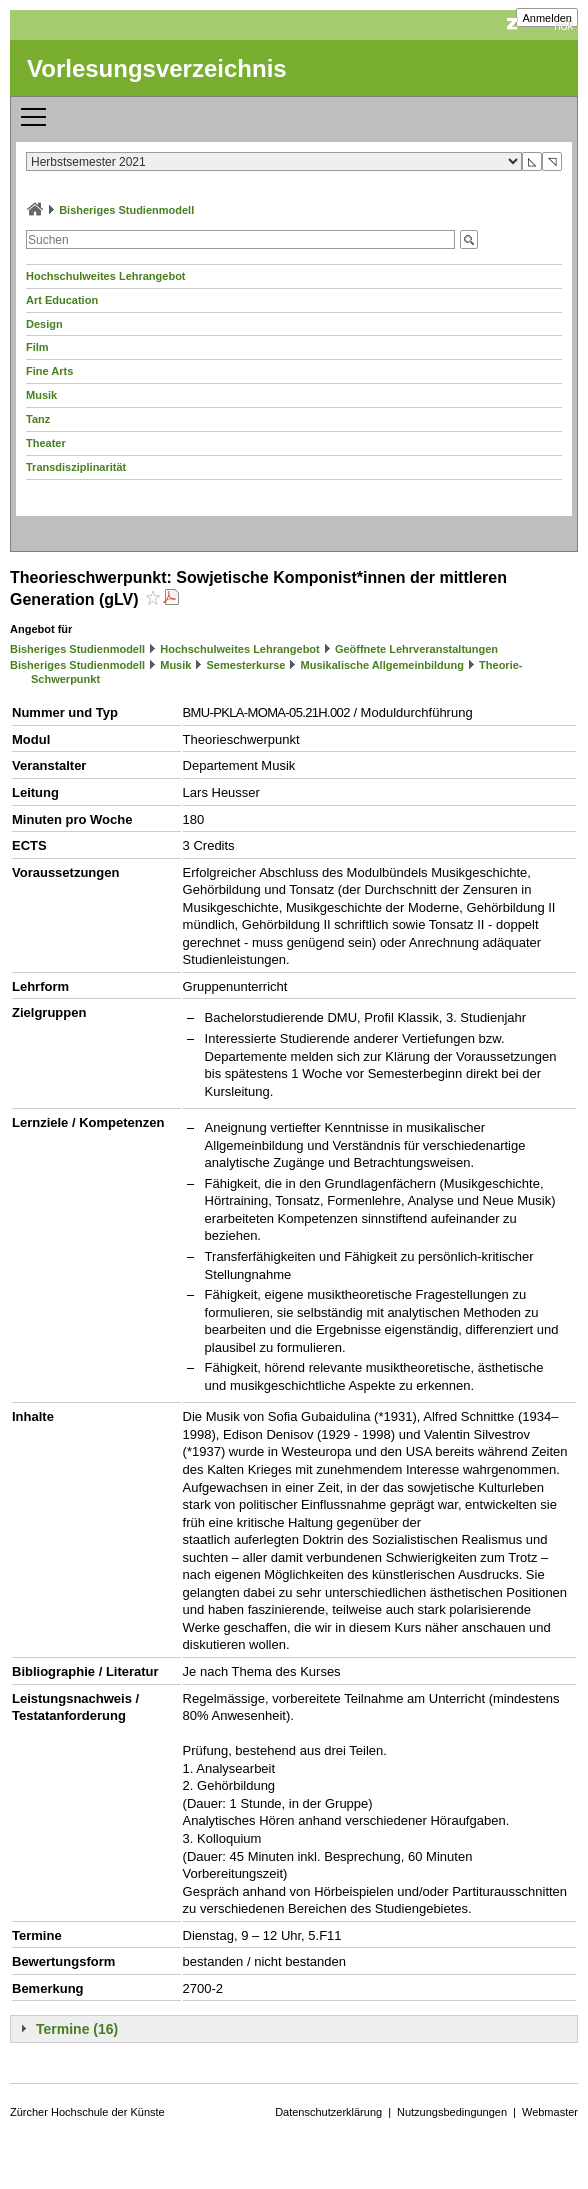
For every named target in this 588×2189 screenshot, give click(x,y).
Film (37, 347)
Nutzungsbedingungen (452, 2112)
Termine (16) (77, 2029)
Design (44, 324)
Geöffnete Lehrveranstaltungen (416, 649)
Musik (41, 395)
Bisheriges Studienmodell (126, 210)
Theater (46, 443)
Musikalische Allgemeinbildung (382, 665)
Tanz (38, 419)
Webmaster (550, 2112)
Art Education (62, 300)
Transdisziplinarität (76, 467)
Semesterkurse (246, 665)
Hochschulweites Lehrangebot (106, 276)
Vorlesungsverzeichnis (157, 68)
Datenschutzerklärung (328, 2112)
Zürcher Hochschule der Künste (87, 2112)
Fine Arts (49, 371)
